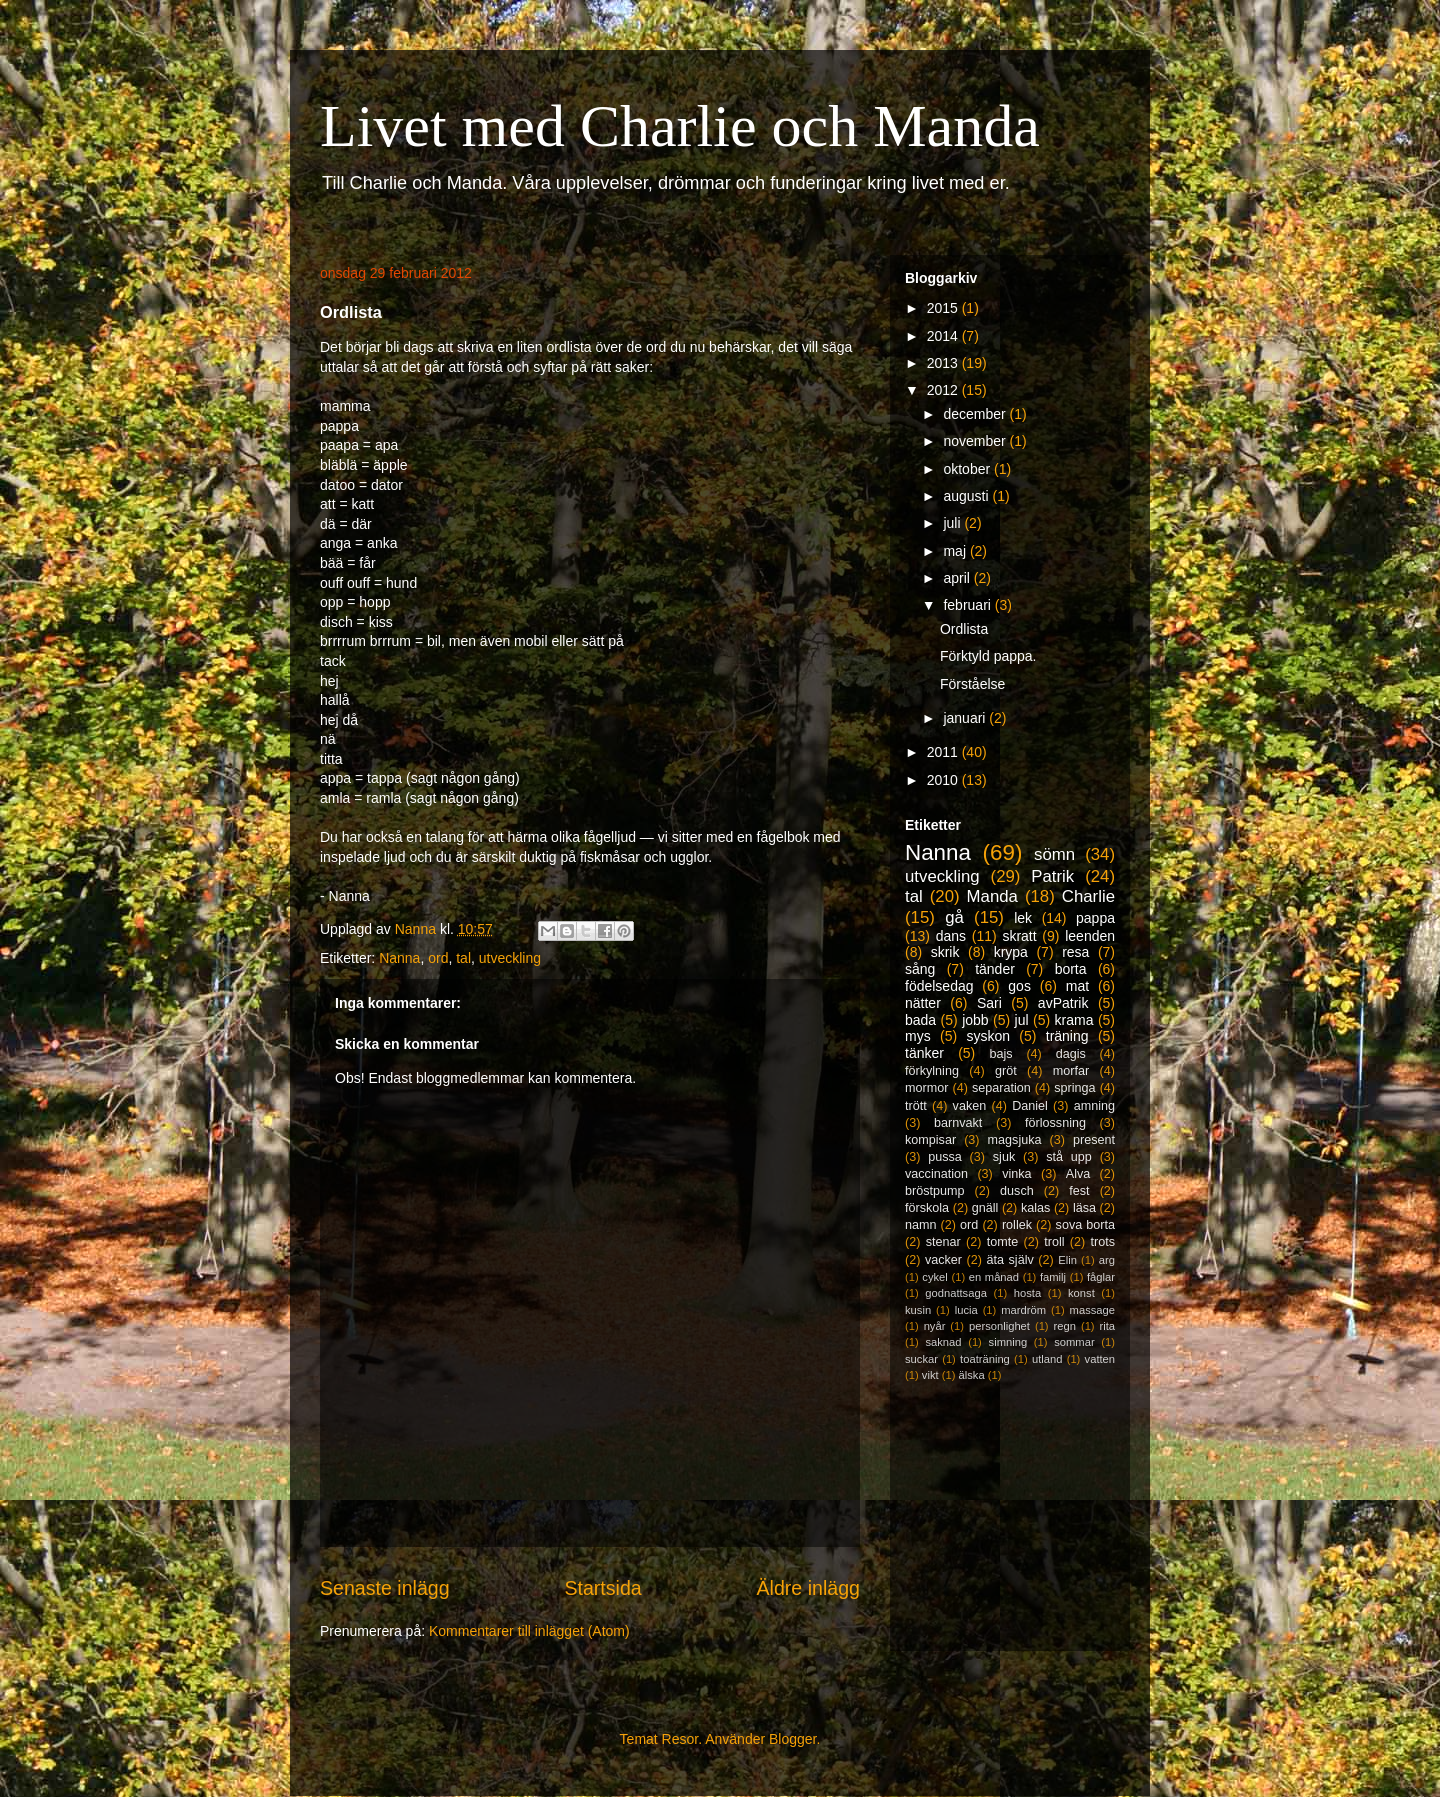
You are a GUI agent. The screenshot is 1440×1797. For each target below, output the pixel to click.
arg (1107, 1260)
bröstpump (935, 1191)
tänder (995, 969)
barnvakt (958, 1123)
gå (954, 917)
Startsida (602, 1588)
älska (971, 1375)
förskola (927, 1208)
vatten (1100, 1359)
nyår (935, 1326)
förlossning (1055, 1123)
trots (1103, 1242)
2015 (944, 308)
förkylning (932, 1071)
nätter (923, 1003)
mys (918, 1036)
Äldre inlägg (808, 1588)
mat (1077, 986)
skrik (945, 952)
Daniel (1030, 1106)
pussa (945, 1157)
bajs (1000, 1054)
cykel (935, 1277)
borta (1071, 969)
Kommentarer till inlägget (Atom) (529, 1631)
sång (920, 969)
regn (1065, 1326)
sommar (1074, 1342)
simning (1008, 1342)
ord (438, 958)
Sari (989, 1003)
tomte (1003, 1242)
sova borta (1085, 1225)
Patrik (1052, 876)
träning (1067, 1036)
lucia (966, 1310)
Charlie (1088, 896)
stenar (943, 1242)
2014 (944, 336)
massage (1092, 1310)
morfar (1071, 1071)
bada (920, 1020)
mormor (926, 1088)
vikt (930, 1375)
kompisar (930, 1140)
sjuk (1004, 1157)
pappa (1095, 918)
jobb (975, 1020)
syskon (988, 1036)
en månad (994, 1277)
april (958, 578)
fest (1079, 1191)
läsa (1084, 1208)
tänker (924, 1053)
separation (1001, 1088)
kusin (918, 1310)
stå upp (1069, 1157)
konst (1081, 1293)
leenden (1090, 936)
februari (968, 605)
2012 (944, 390)
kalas (1035, 1208)
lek (1023, 918)
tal (463, 958)
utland (1047, 1359)
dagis (1071, 1054)
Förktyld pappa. (988, 656)
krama (1074, 1020)
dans (951, 936)
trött (916, 1106)
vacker (943, 1260)
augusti (967, 496)
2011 (944, 752)
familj (1053, 1277)
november (976, 441)
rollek (1017, 1225)
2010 (944, 780)
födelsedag (939, 986)
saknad (943, 1342)
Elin (1067, 1260)
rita (1108, 1326)
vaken (970, 1106)
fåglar (1101, 1277)
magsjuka (1015, 1140)
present (1094, 1140)
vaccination (936, 1174)
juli (953, 523)
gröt (1006, 1071)
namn (921, 1225)
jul (1022, 1020)
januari (966, 718)
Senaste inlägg (385, 1588)
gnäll (985, 1208)
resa (1075, 952)
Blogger (792, 1739)
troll (1054, 1242)
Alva (1078, 1174)
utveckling (510, 958)
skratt (1019, 936)
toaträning (985, 1359)
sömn (1054, 854)
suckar (921, 1359)
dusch (1017, 1191)
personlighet (999, 1326)
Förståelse (972, 684)
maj (956, 551)
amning (1094, 1106)
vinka (1016, 1174)
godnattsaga (956, 1293)
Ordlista (964, 629)
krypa (1011, 952)
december (976, 414)
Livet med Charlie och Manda (680, 126)
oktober (968, 469)
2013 (944, 363)
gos (1019, 986)
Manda (992, 896)
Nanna (399, 958)
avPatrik (1063, 1003)
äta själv (1010, 1260)
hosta (1027, 1293)
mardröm (1023, 1310)
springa (1074, 1088)
